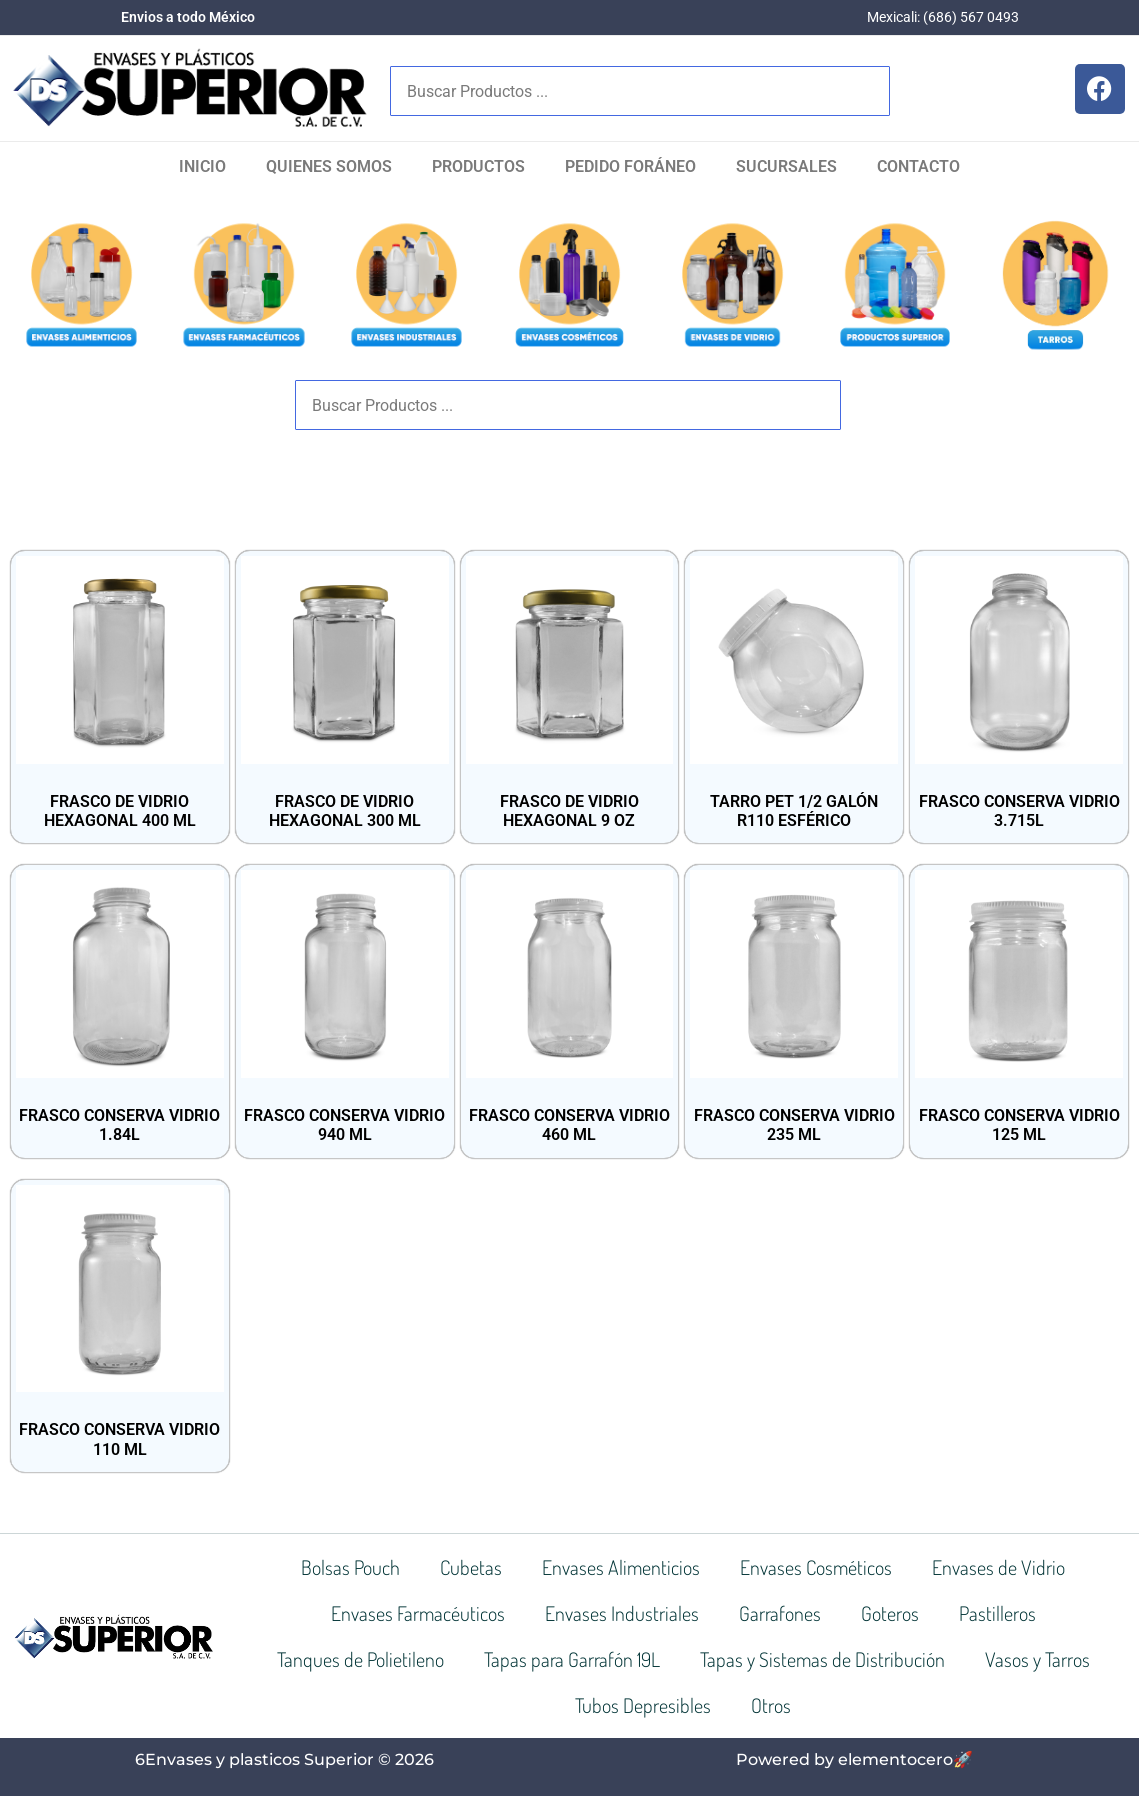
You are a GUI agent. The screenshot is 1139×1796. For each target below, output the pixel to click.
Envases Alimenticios (621, 1567)
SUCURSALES (786, 166)
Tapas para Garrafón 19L (572, 1659)
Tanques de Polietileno (360, 1659)
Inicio (202, 166)
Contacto (918, 166)
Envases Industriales (622, 1613)
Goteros (890, 1613)
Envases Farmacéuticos (418, 1613)
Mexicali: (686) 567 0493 (943, 17)
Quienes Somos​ (329, 166)
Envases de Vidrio (998, 1567)
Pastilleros (997, 1613)
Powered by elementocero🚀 (854, 1759)
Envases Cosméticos (816, 1567)
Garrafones (780, 1613)
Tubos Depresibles (643, 1705)
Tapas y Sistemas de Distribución (822, 1659)
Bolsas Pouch (350, 1567)
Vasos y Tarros (1037, 1659)
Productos (478, 166)
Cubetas (471, 1567)
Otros (771, 1705)
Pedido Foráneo (630, 166)
